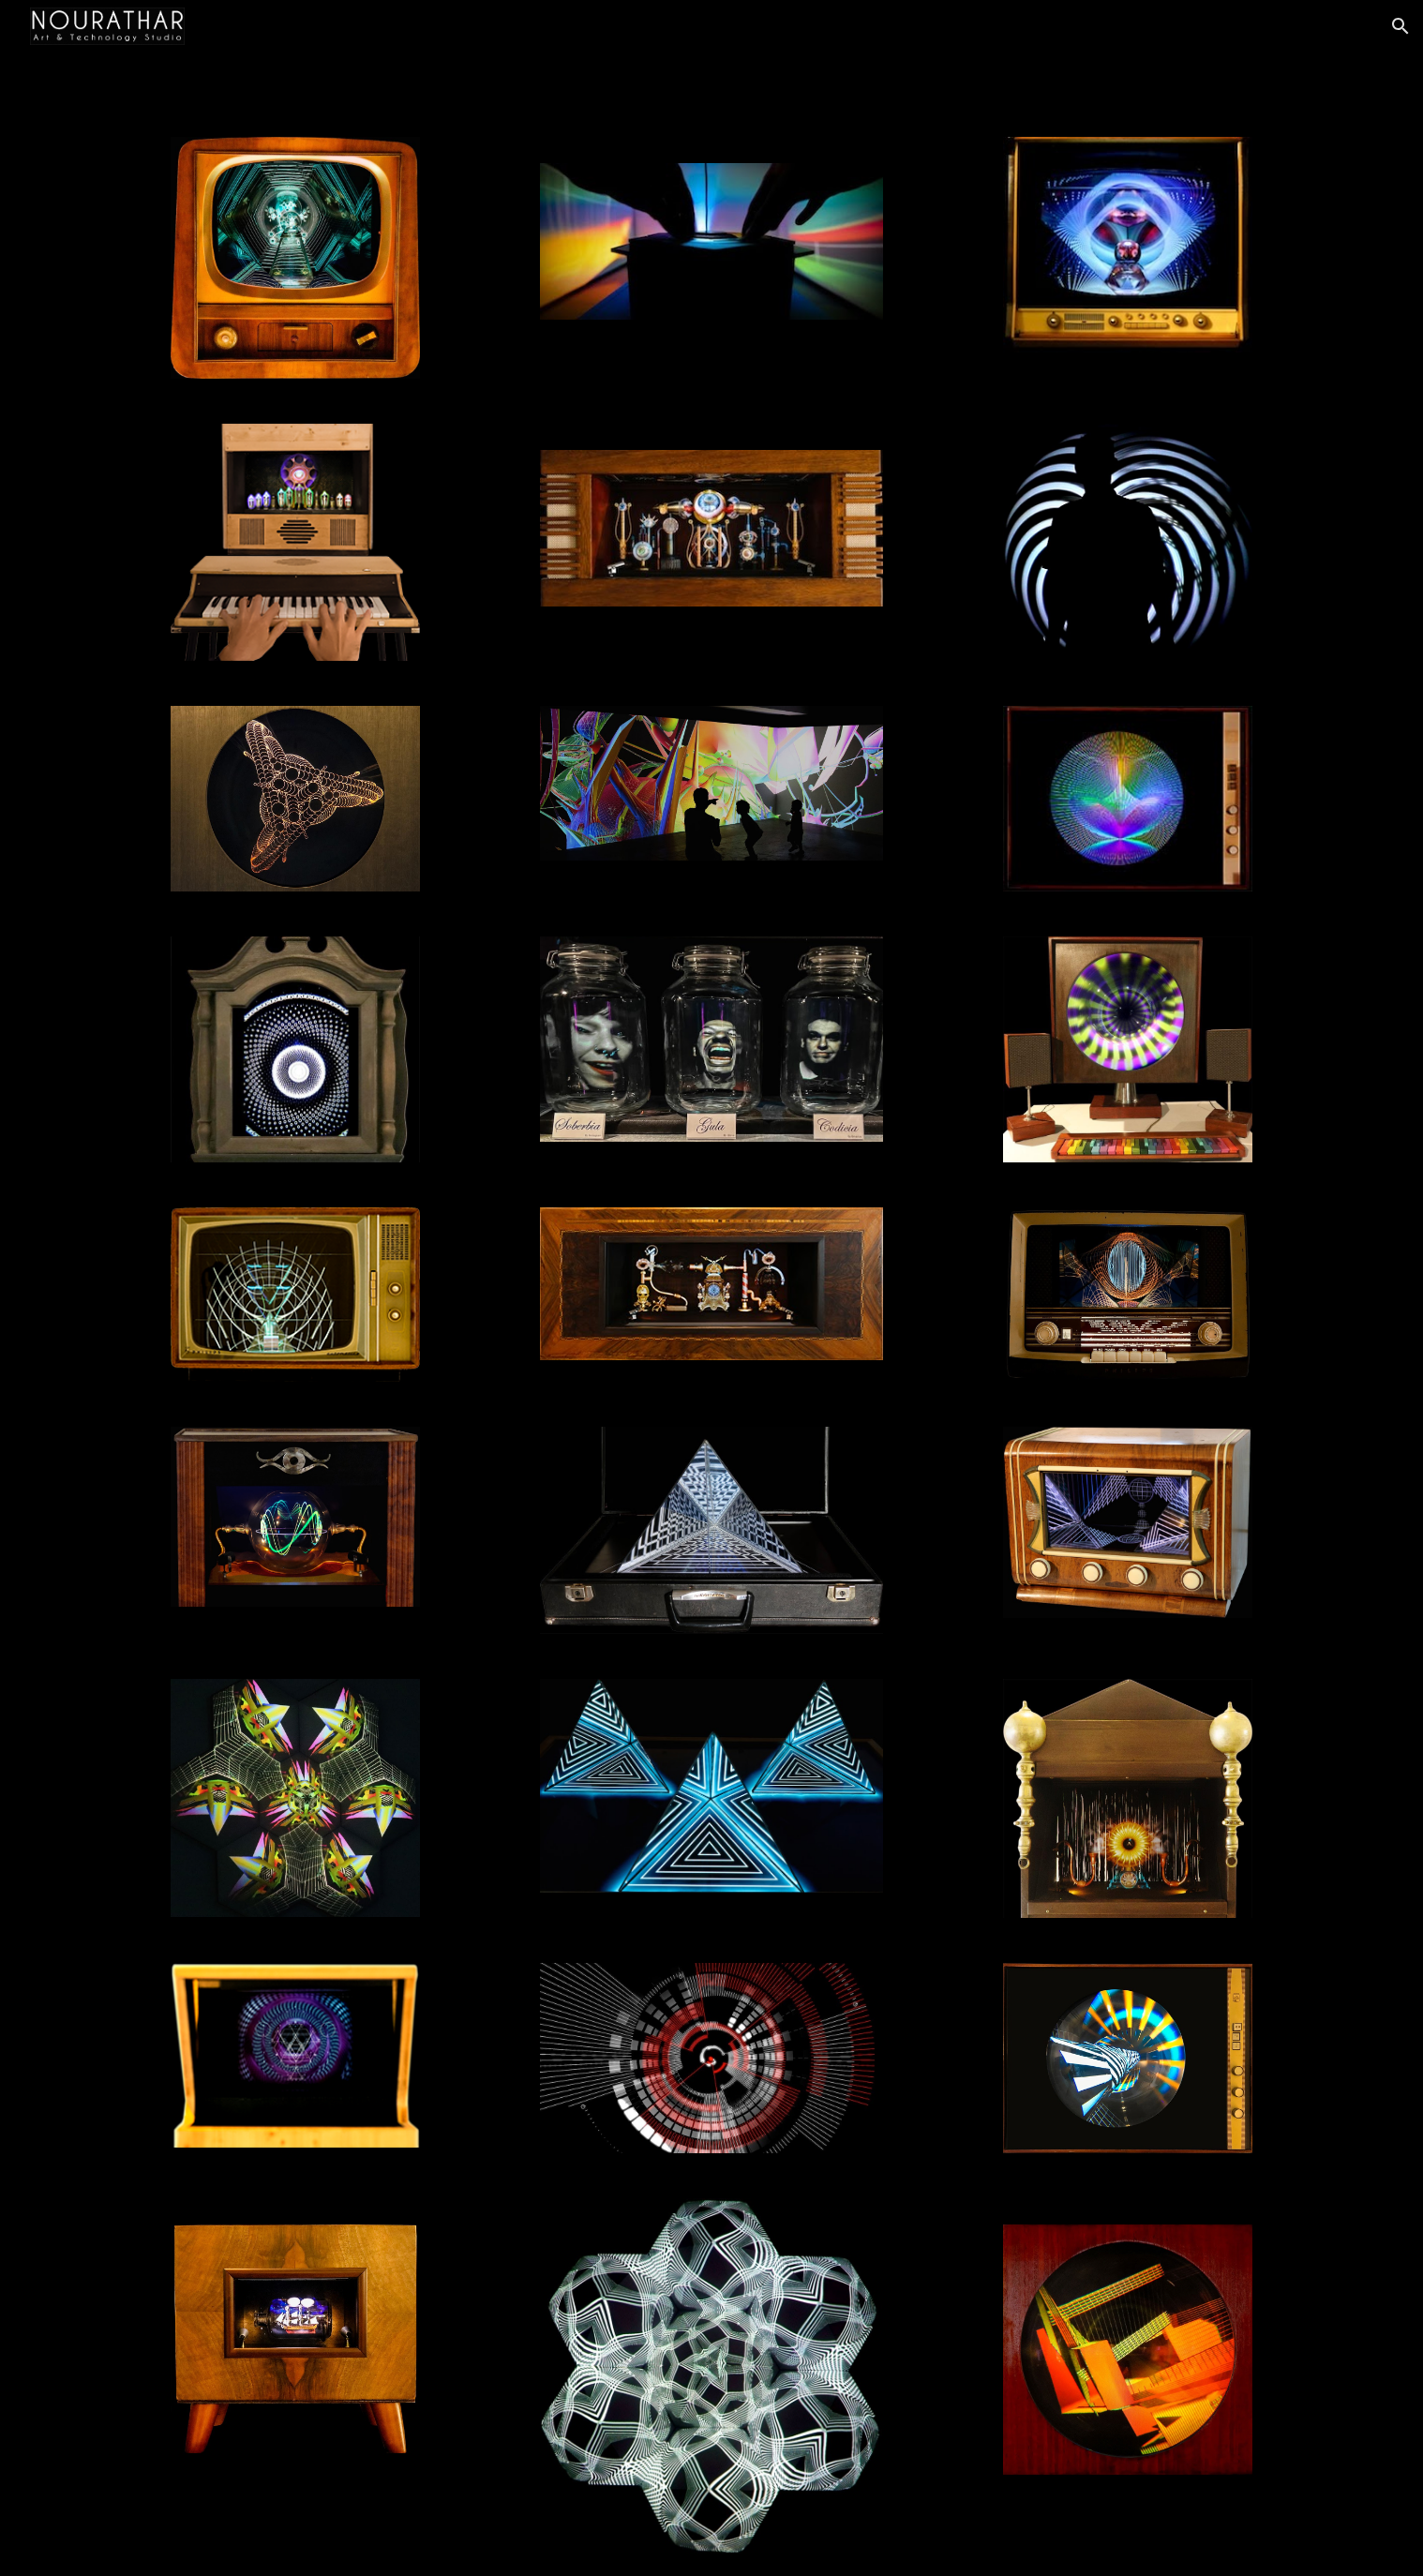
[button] (1400, 26)
